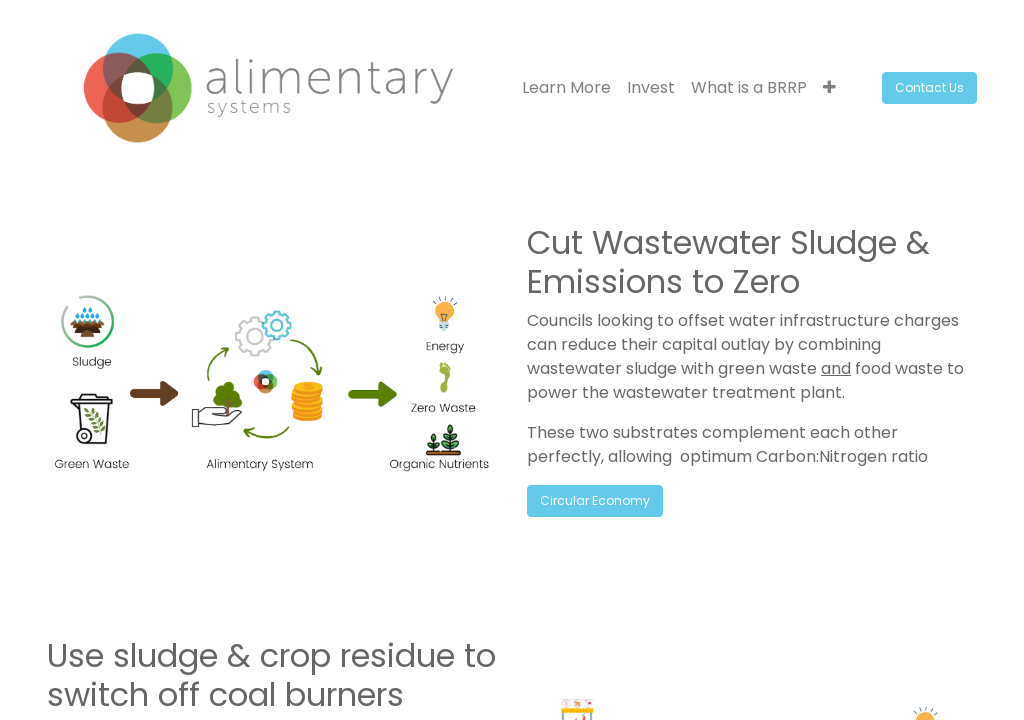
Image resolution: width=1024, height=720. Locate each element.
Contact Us (929, 87)
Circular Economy (595, 500)
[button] (829, 88)
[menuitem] (566, 88)
